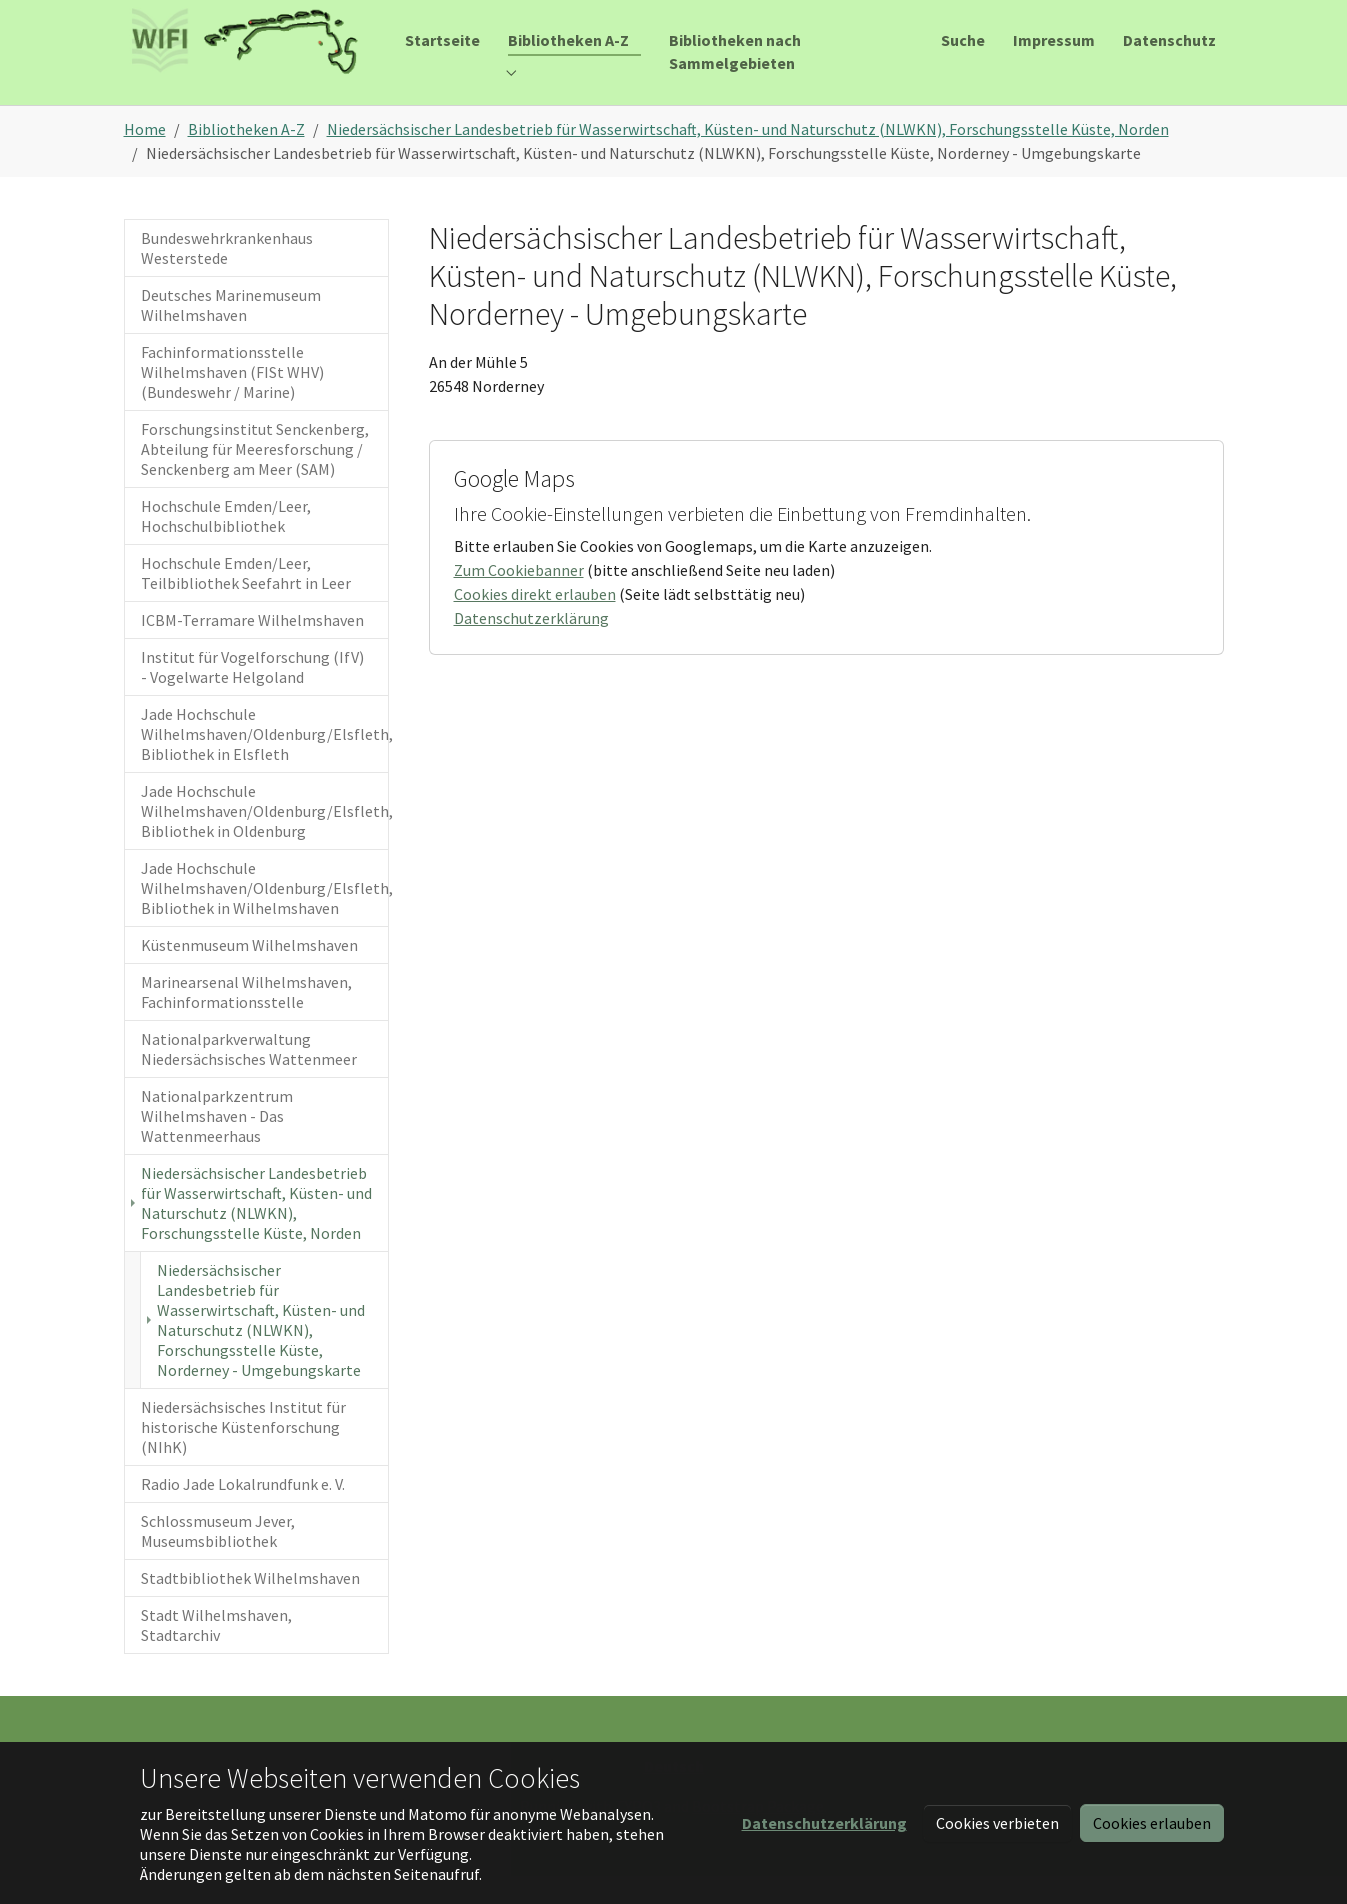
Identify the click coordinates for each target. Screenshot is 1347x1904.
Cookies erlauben (1152, 1823)
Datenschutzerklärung (531, 646)
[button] (824, 1823)
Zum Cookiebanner (519, 598)
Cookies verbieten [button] (997, 1823)
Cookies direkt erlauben (535, 622)
